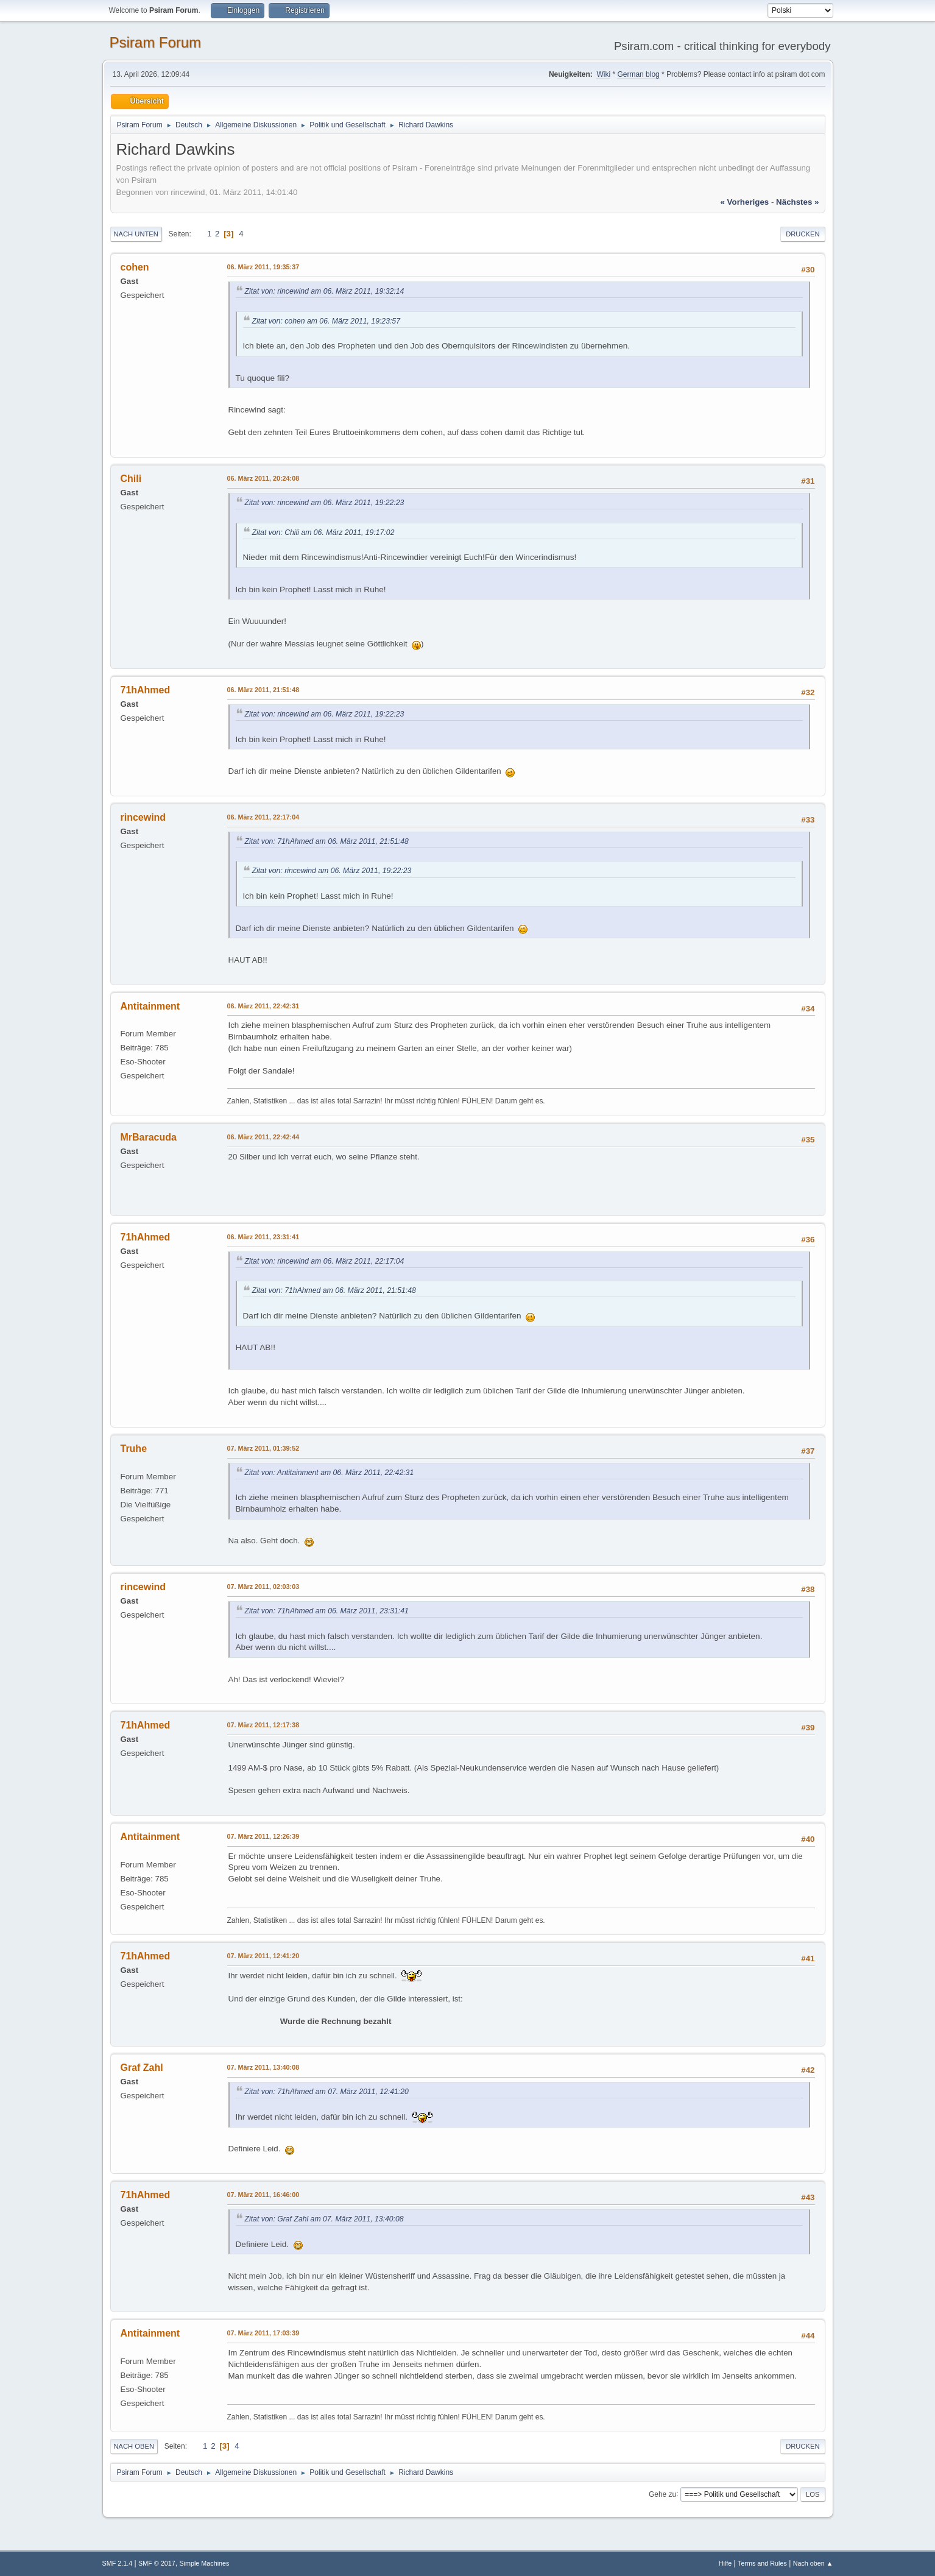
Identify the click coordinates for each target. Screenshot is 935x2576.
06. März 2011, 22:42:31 (263, 1006)
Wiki (603, 74)
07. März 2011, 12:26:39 (263, 1836)
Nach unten (136, 234)
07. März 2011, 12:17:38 (263, 1725)
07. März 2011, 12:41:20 (263, 1955)
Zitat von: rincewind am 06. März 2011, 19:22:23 (324, 502)
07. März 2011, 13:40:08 (263, 2067)
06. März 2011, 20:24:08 (263, 478)
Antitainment (150, 1006)
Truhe (134, 1448)
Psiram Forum (156, 42)
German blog (638, 74)
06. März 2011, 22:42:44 (263, 1137)
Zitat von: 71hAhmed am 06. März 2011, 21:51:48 (327, 841)
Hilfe (725, 2563)
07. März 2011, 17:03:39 (263, 2333)
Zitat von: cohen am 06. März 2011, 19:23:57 (326, 321)
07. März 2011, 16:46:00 (263, 2194)
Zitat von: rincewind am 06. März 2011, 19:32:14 (324, 291)
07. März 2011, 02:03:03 (263, 1586)
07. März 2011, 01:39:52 (263, 1448)
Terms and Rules (762, 2563)
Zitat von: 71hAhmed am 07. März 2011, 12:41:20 (327, 2091)
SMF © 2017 (156, 2563)
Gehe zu (662, 2493)
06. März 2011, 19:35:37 (263, 267)
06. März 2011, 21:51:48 (263, 689)
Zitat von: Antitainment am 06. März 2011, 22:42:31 (329, 1472)
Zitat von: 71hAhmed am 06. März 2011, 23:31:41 (327, 1611)
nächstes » (797, 202)
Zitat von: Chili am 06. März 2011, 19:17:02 (323, 532)
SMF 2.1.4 (117, 2563)
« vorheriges (744, 202)
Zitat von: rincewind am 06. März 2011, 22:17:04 (324, 1261)
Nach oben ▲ (813, 2563)
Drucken (802, 234)
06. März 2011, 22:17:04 (263, 817)
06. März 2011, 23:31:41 (263, 1236)
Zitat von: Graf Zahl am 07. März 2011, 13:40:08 (324, 2219)
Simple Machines (204, 2563)
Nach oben (134, 2446)
